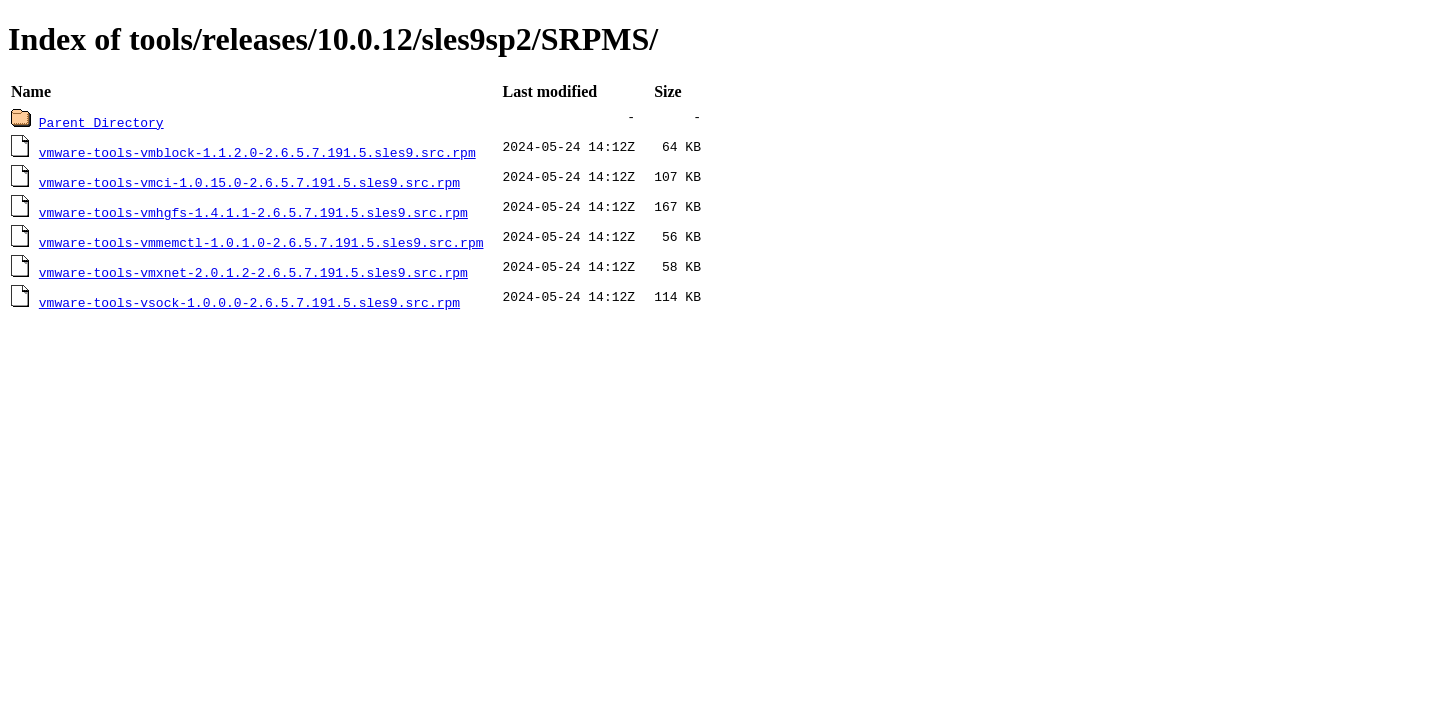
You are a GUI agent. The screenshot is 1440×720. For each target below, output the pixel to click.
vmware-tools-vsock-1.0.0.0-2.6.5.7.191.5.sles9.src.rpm (249, 302)
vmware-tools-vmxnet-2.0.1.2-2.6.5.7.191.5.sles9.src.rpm (253, 272)
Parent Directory (101, 122)
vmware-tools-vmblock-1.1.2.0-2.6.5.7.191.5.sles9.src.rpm (257, 152)
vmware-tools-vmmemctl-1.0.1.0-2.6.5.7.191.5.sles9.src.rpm (261, 242)
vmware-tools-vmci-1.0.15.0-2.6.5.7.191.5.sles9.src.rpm (249, 182)
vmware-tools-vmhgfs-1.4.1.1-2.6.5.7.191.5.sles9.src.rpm (253, 212)
